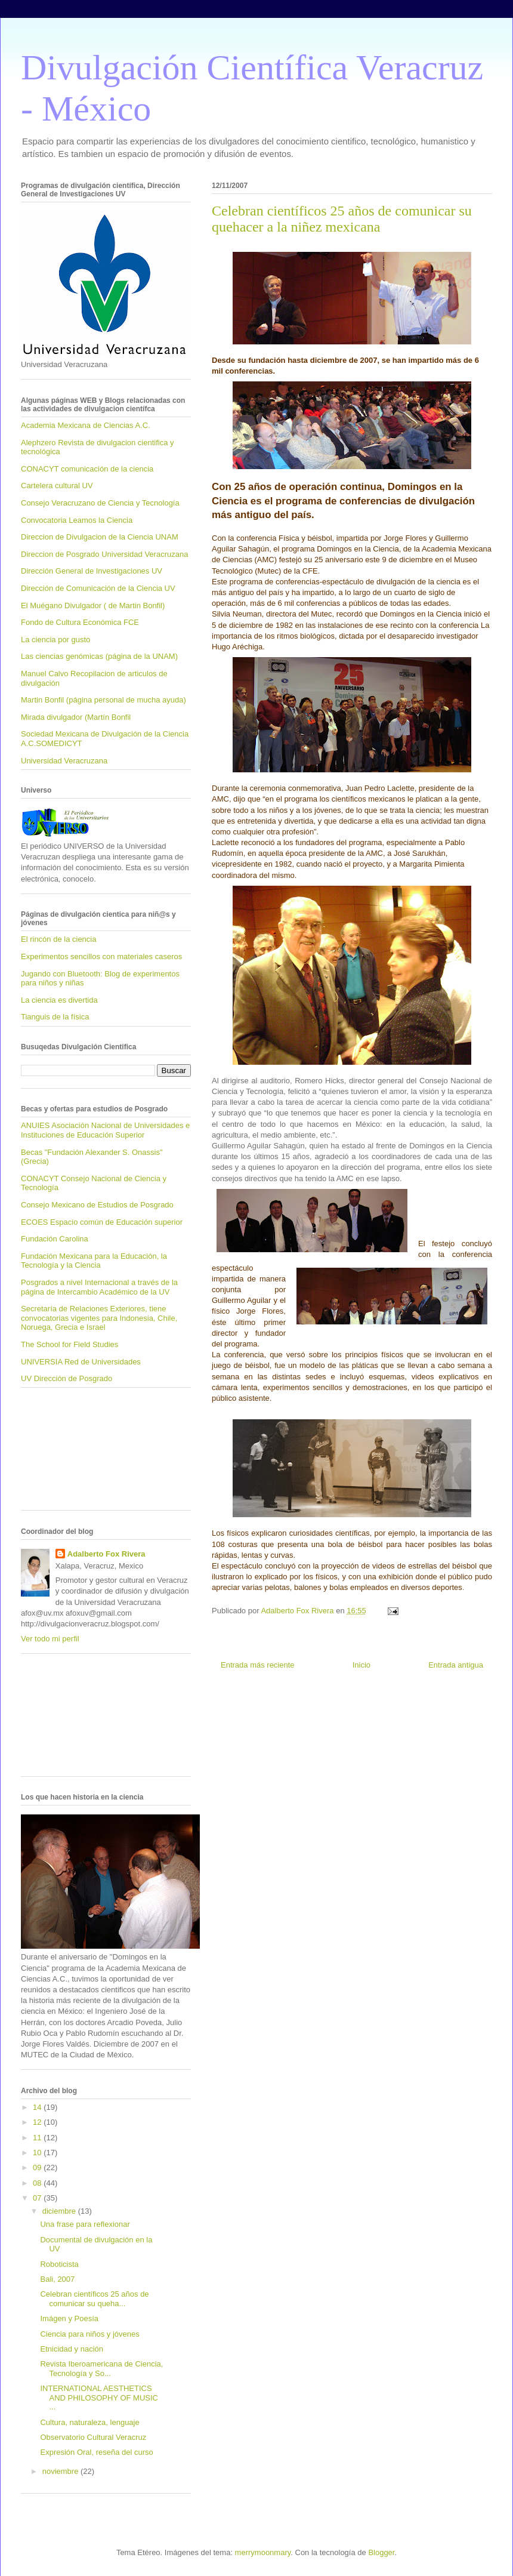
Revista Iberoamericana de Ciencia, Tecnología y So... (101, 2368)
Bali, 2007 (57, 2279)
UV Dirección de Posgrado (66, 1378)
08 (38, 2182)
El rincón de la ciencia (58, 939)
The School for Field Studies (69, 1344)
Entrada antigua (455, 1664)
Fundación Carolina (54, 1238)
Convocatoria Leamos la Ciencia (76, 520)
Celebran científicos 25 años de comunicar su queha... (94, 2299)
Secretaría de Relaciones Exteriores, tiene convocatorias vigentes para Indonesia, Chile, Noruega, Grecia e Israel (99, 1318)
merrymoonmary (263, 2552)
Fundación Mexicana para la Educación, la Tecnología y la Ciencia (94, 1261)
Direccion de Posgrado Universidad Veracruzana (104, 554)
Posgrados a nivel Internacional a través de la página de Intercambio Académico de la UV (99, 1287)
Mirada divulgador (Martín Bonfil (76, 717)
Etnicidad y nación (71, 2348)
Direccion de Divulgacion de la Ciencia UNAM (99, 536)
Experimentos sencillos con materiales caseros (101, 956)
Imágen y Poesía (69, 2318)
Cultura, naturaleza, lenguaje (89, 2422)
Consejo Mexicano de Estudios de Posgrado (97, 1204)
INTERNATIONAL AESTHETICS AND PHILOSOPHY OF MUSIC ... (99, 2397)
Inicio (361, 1664)
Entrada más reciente (258, 1664)
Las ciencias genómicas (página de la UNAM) (99, 656)
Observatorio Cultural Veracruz (93, 2437)
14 (38, 2107)
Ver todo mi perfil (50, 1638)
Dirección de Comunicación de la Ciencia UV (98, 588)
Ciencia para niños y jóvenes (89, 2334)
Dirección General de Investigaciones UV (91, 570)
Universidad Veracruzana (64, 760)
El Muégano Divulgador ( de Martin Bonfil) (93, 605)
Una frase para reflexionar (84, 2224)
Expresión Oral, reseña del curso (96, 2452)
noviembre (61, 2471)
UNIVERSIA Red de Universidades (81, 1361)
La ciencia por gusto (55, 639)
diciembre (60, 2211)
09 (38, 2167)
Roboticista (59, 2264)
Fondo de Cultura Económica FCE (80, 622)
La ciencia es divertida (59, 1000)
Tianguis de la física (55, 1016)
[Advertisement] (74, 1453)
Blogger (381, 2552)
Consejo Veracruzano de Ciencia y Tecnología (100, 502)
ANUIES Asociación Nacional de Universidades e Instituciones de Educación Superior (105, 1130)
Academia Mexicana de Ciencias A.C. (85, 425)
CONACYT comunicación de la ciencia (87, 468)
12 (38, 2122)
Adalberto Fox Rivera (106, 1553)
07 (38, 2197)
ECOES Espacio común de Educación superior (102, 1222)
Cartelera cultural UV (57, 485)
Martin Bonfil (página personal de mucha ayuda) (103, 699)
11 (38, 2137)
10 (38, 2152)
